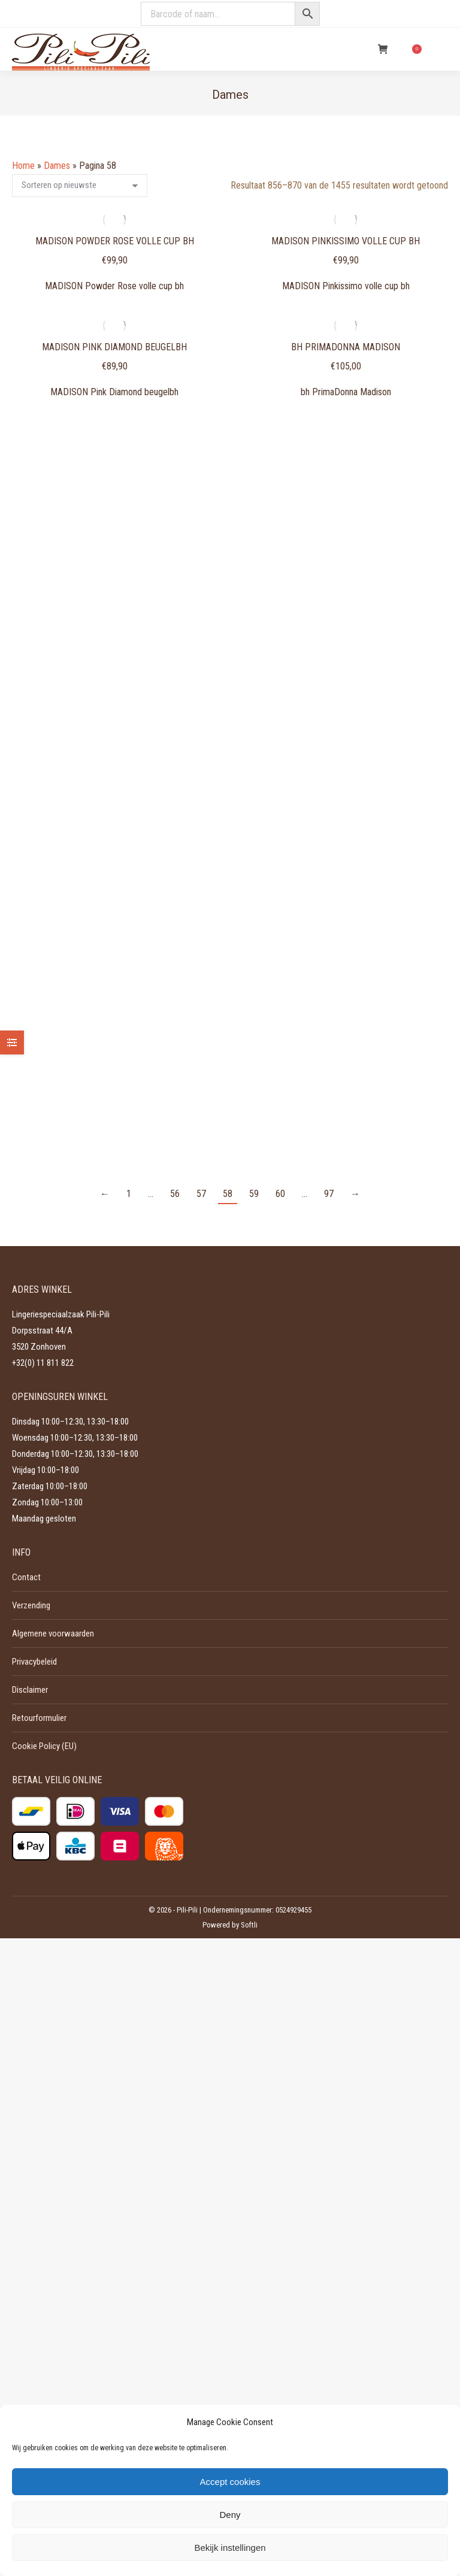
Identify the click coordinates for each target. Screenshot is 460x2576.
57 (201, 1193)
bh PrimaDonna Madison (345, 347)
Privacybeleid (34, 1661)
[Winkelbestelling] (79, 185)
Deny (229, 2515)
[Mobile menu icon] (441, 49)
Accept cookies (230, 2482)
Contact (26, 1577)
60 (280, 1193)
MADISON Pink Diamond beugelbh (114, 347)
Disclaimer (30, 1689)
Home (23, 165)
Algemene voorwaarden (53, 1633)
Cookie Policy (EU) (44, 1746)
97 (329, 1193)
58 (227, 1193)
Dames (57, 165)
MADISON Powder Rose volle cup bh (114, 241)
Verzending (31, 1605)
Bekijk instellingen (229, 2547)
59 (254, 1193)
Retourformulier (39, 1718)
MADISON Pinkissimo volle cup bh (345, 241)
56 (175, 1193)
